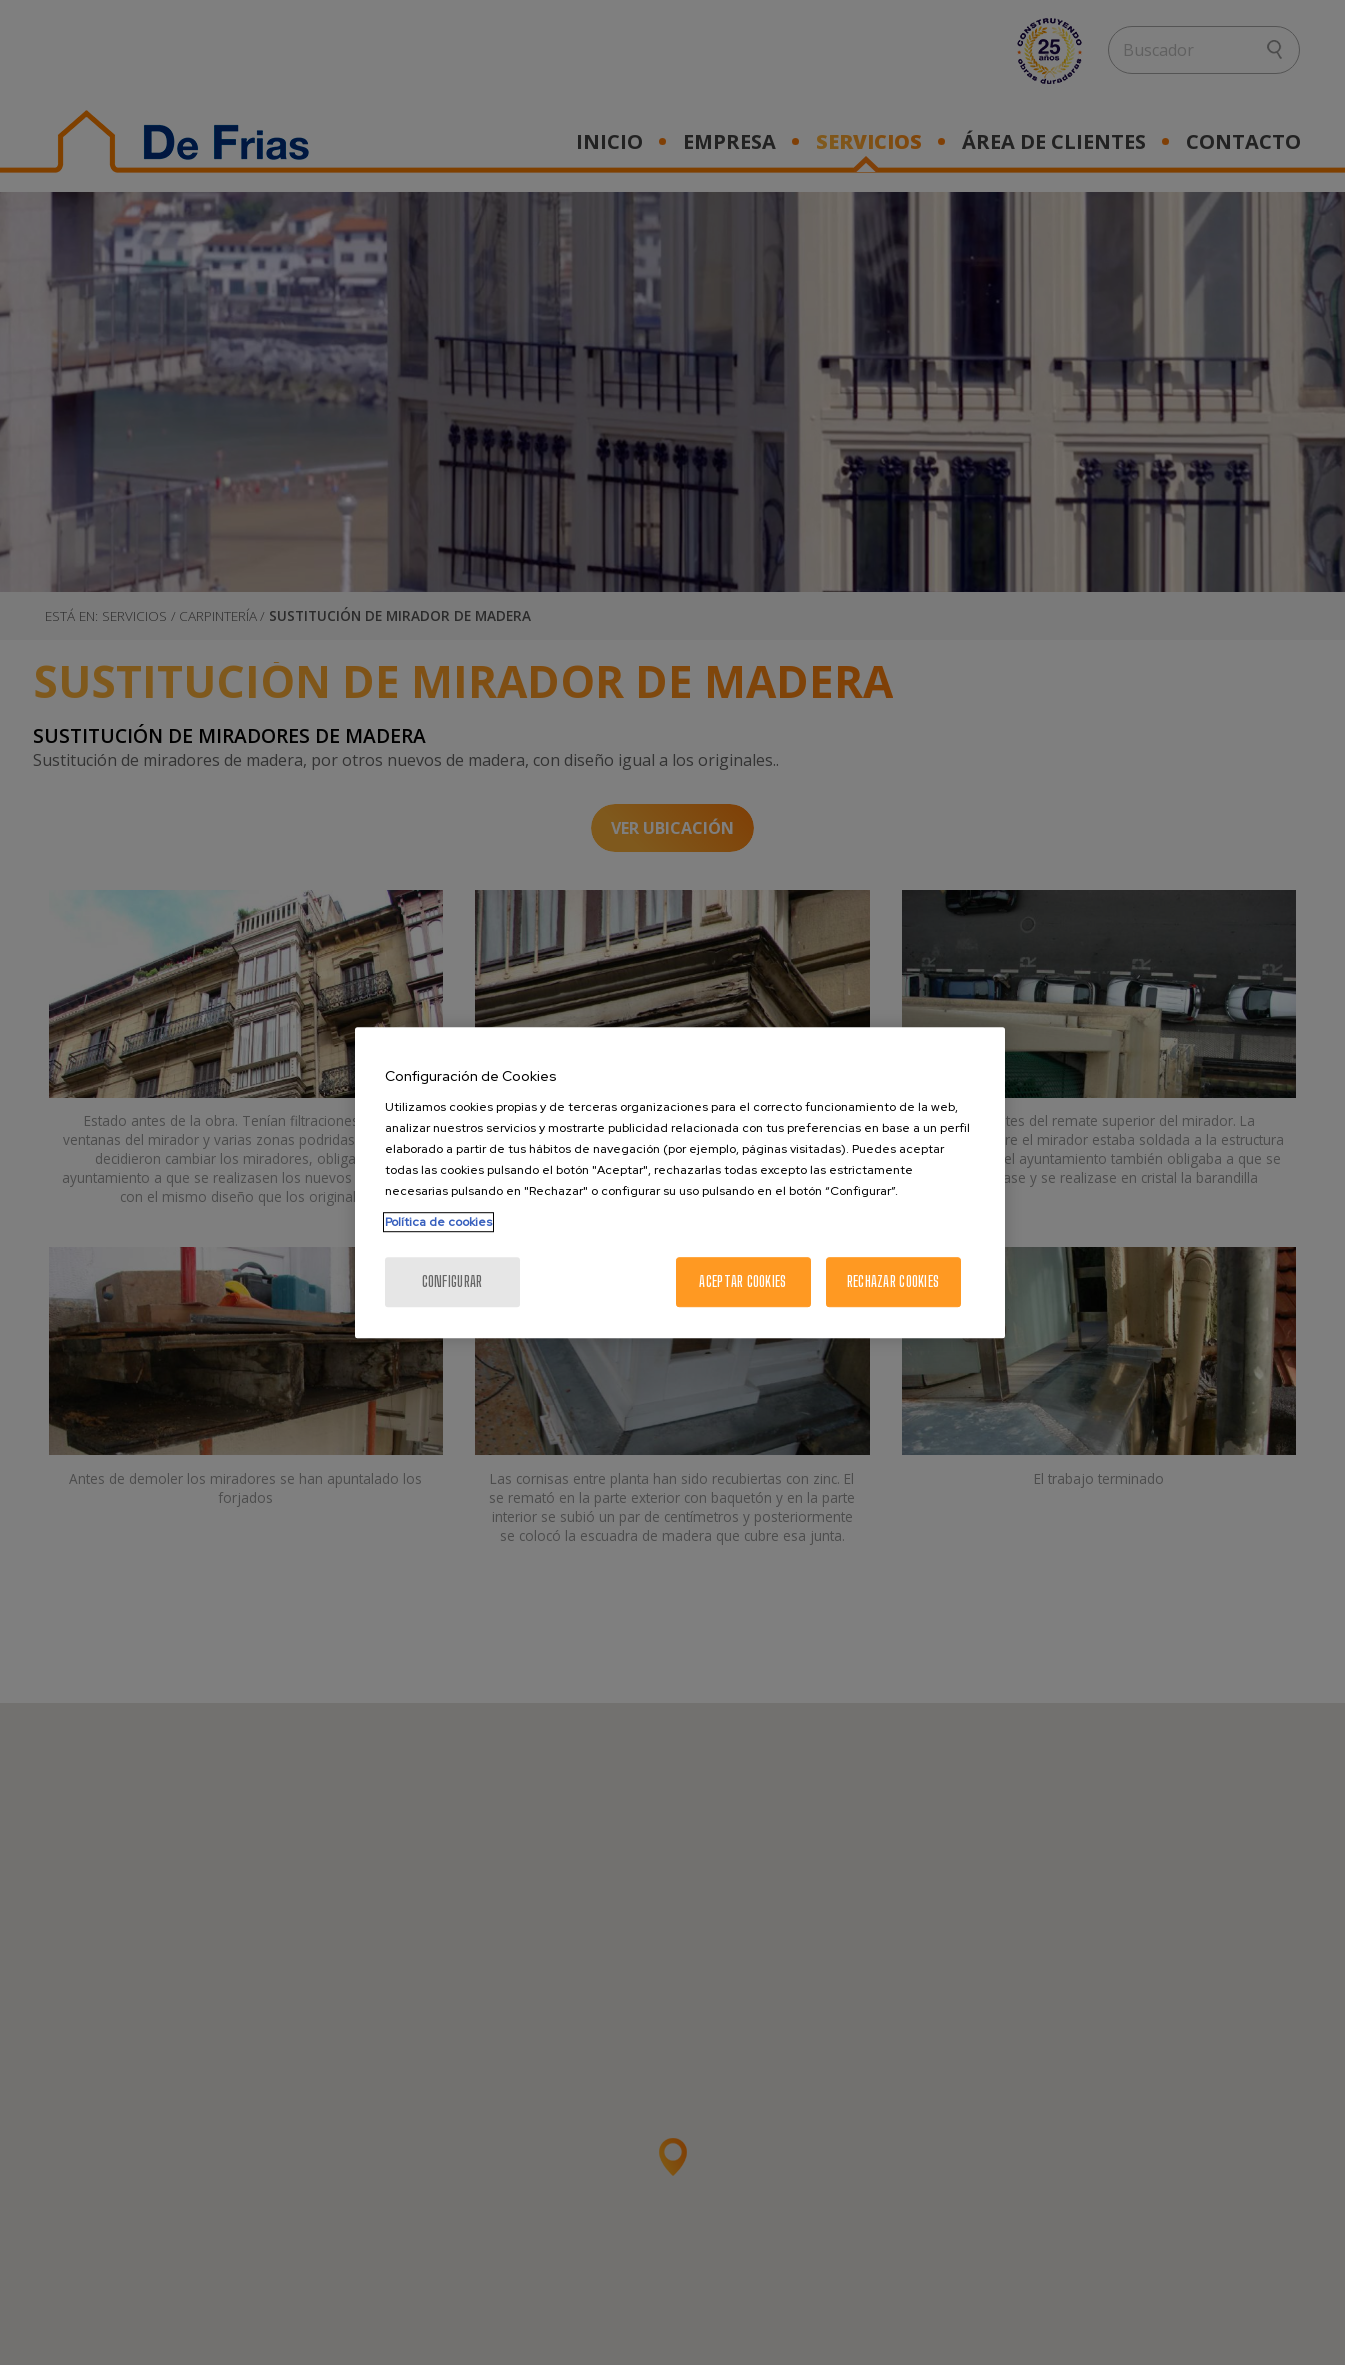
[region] (680, 1183)
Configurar (452, 1281)
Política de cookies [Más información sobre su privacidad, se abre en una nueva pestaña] (438, 1222)
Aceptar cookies (742, 1281)
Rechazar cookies (893, 1281)
